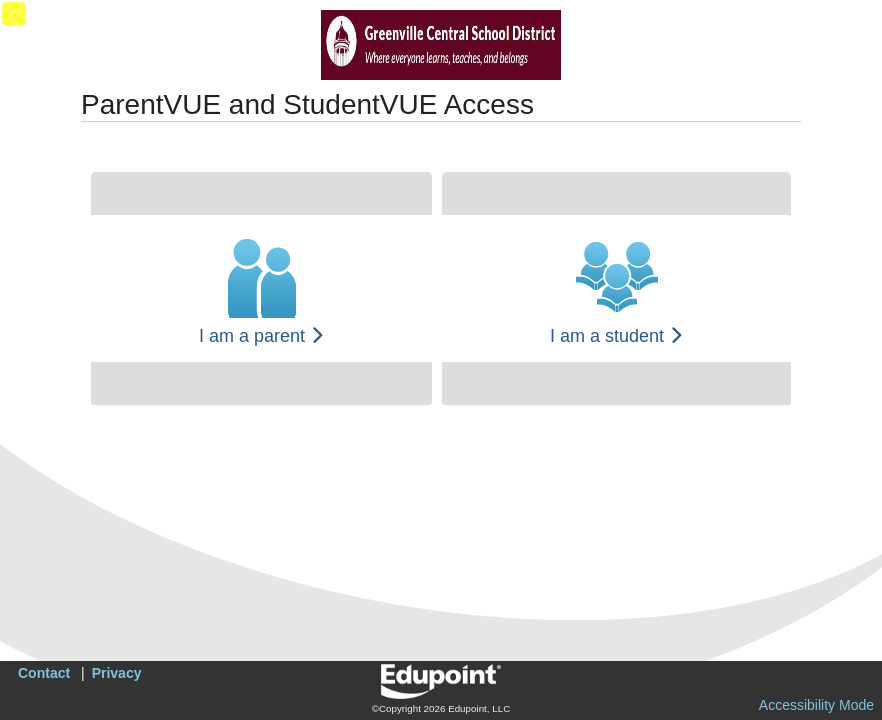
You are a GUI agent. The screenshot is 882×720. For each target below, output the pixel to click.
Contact (44, 673)
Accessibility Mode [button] (816, 705)
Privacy (117, 673)
